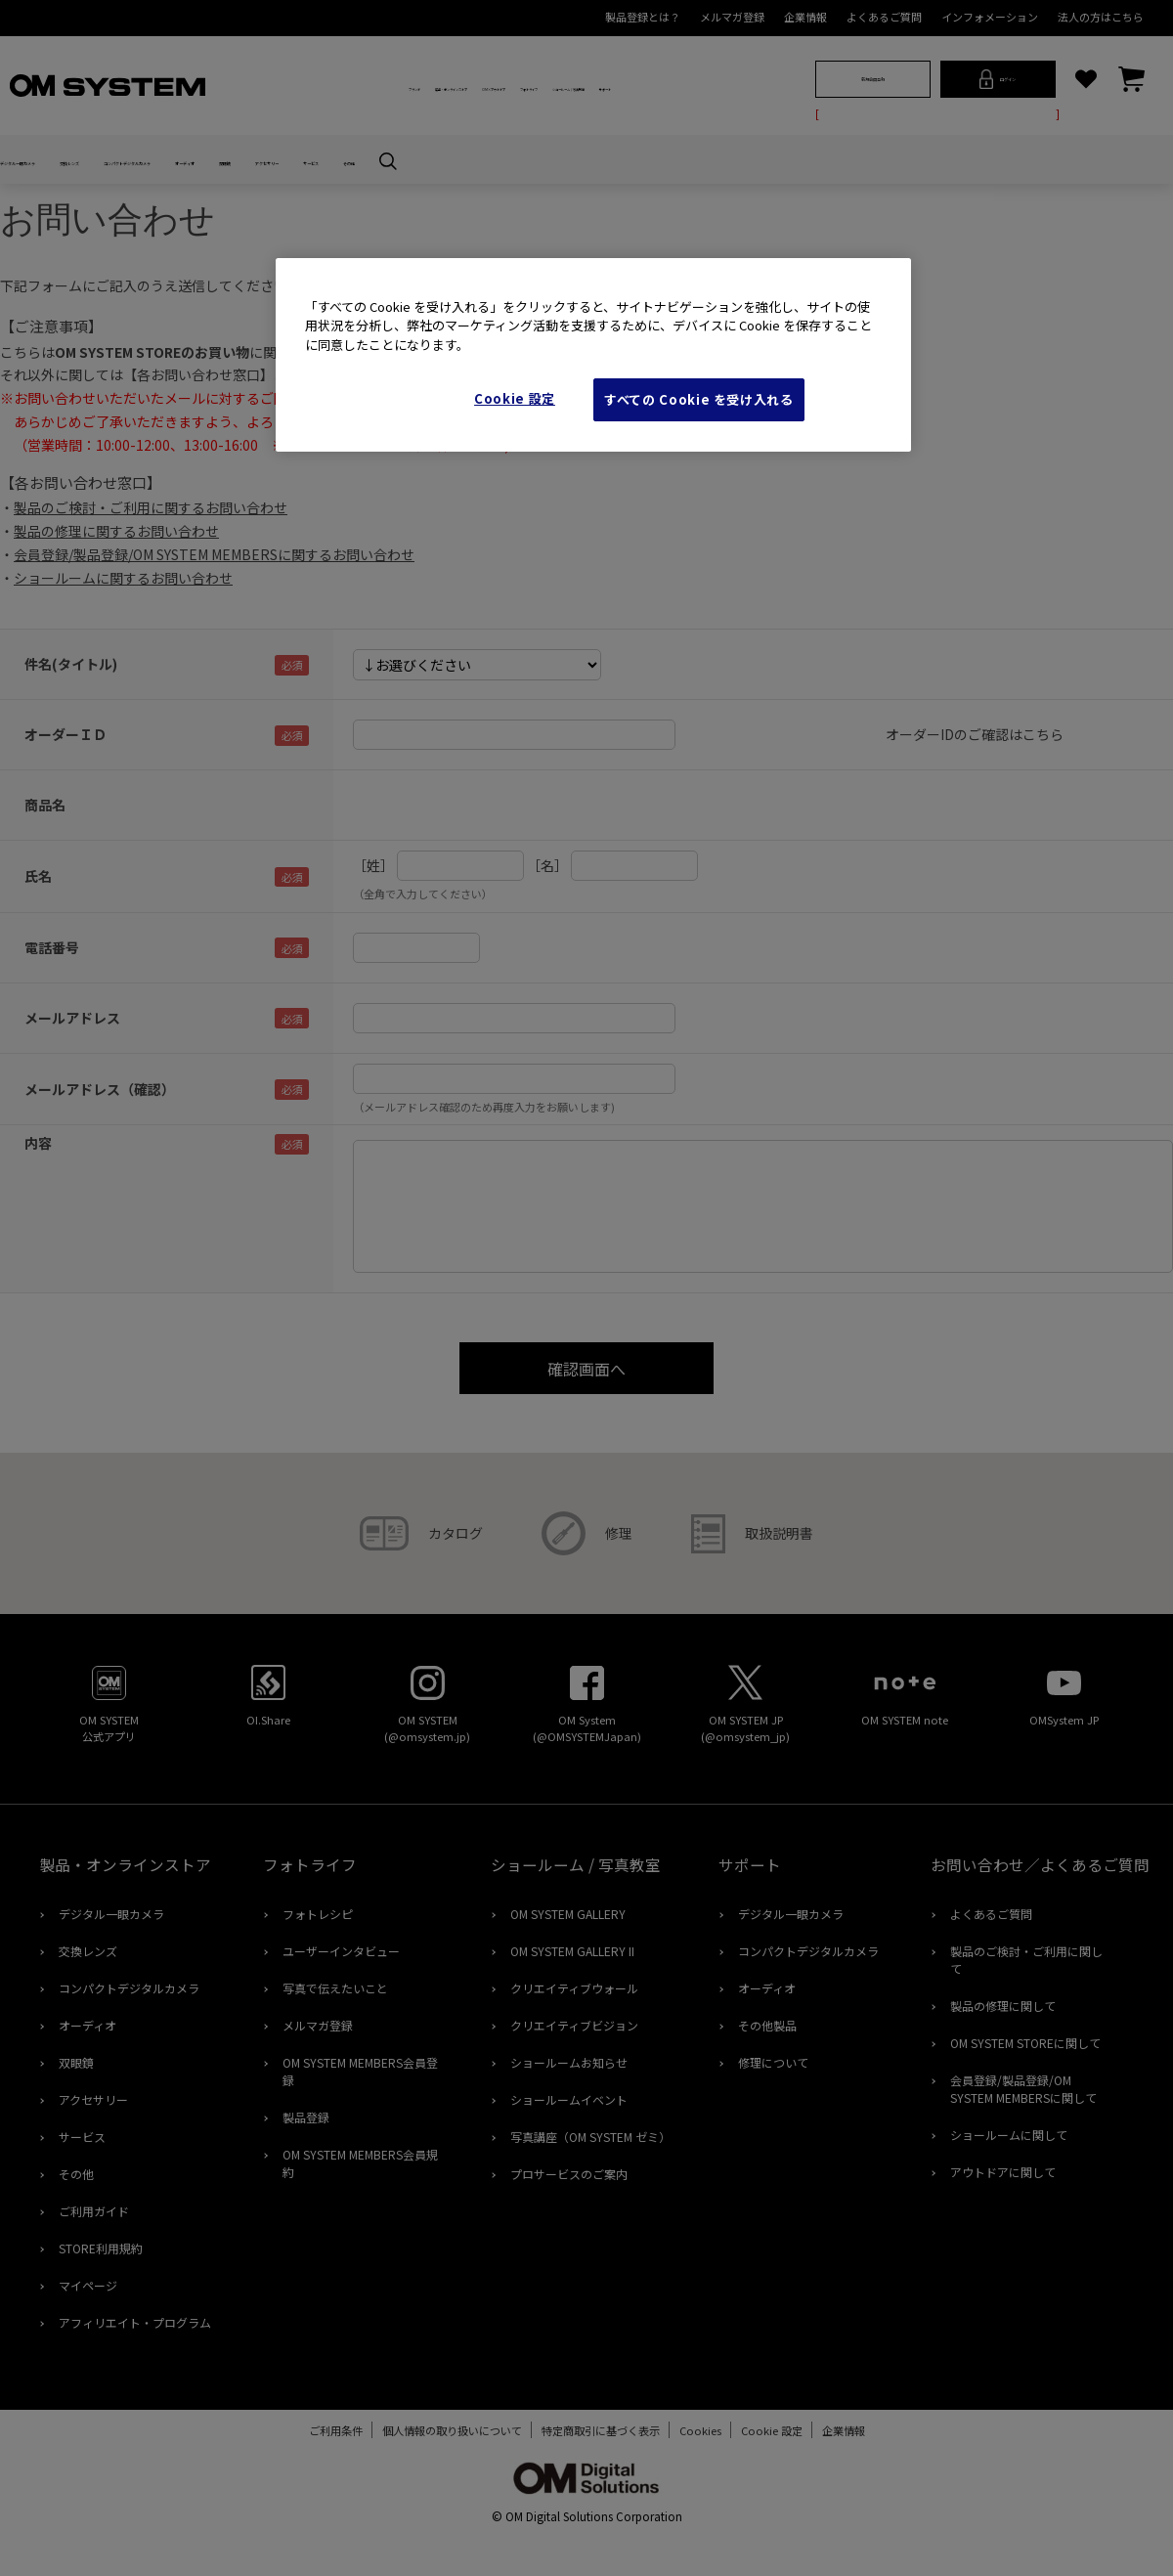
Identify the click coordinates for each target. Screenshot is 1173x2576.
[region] (593, 355)
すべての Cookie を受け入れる (699, 399)
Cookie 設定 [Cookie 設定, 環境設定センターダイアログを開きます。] (514, 398)
